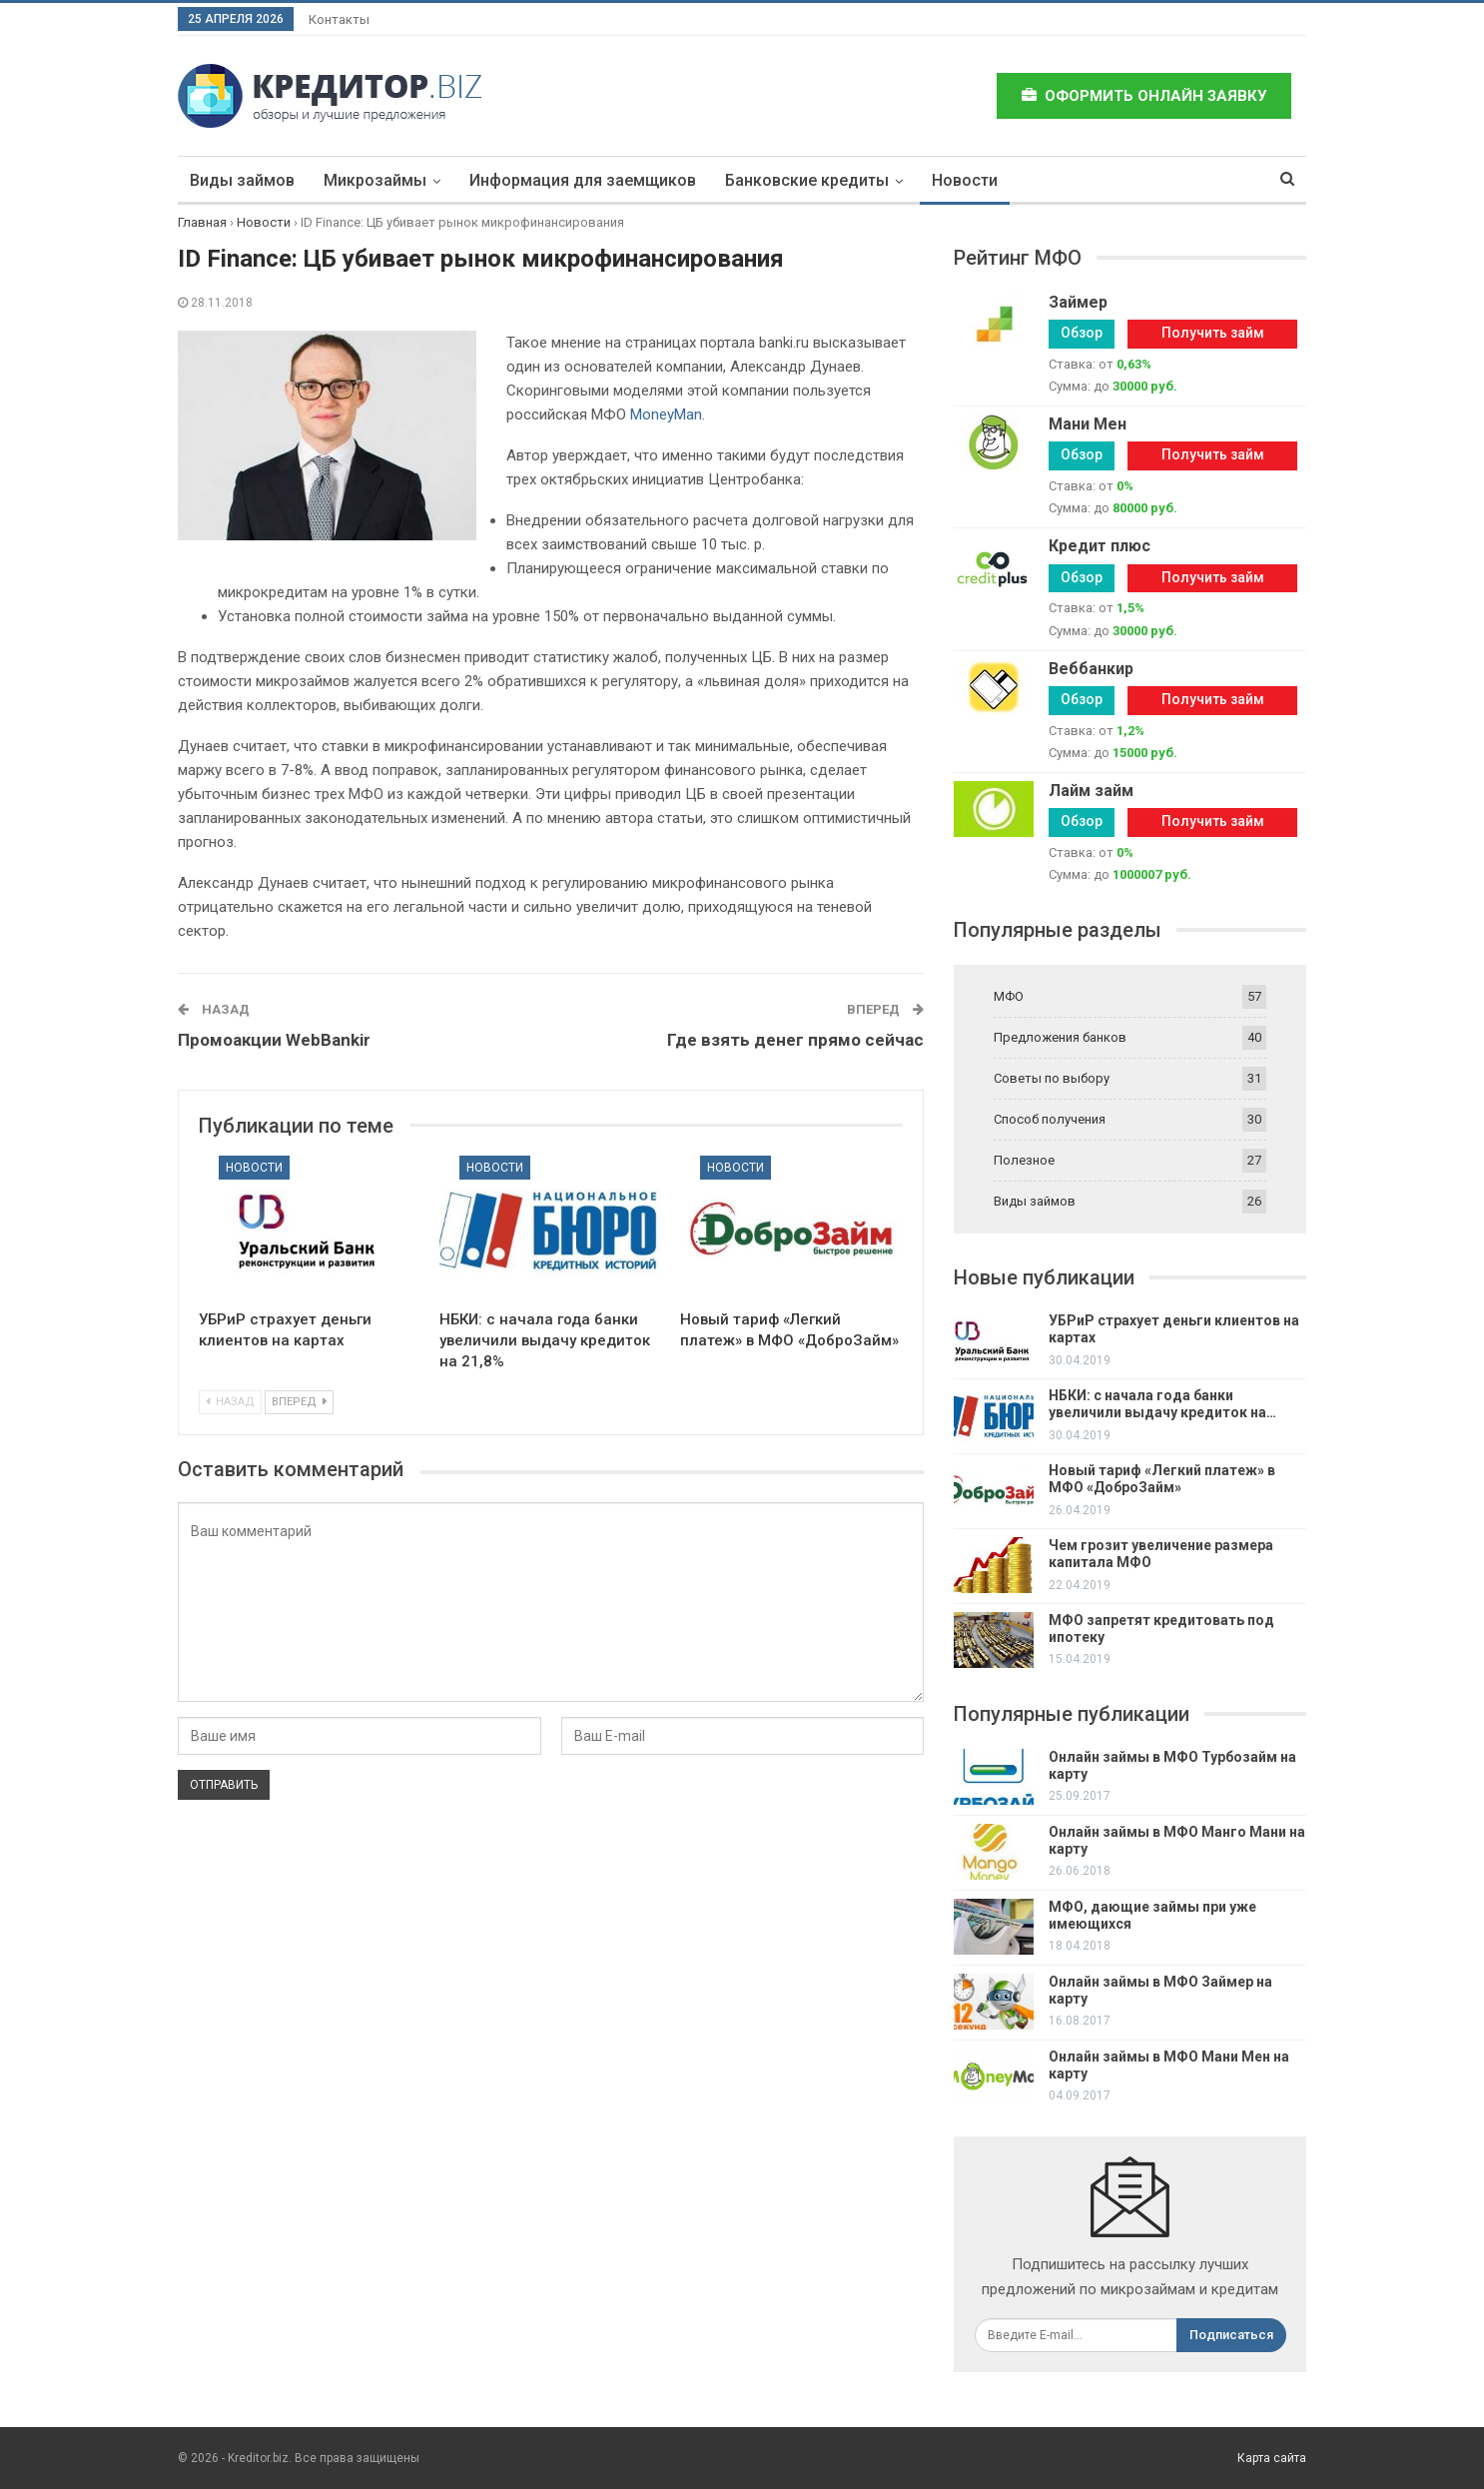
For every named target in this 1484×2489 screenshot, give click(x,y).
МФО (1009, 996)
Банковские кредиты (807, 180)
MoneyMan (666, 414)
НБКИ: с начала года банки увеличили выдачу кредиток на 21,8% (544, 1340)
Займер (1078, 302)
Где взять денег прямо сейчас (795, 1040)
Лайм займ (1091, 790)
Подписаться (1231, 2334)
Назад (230, 1401)
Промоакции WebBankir (274, 1040)
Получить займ (1212, 333)
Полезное (1024, 1160)
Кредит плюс (1099, 545)
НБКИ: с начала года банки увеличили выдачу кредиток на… (1162, 1403)
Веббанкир (1091, 668)
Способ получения (1050, 1119)
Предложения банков (1060, 1037)
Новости (965, 180)
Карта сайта (1271, 2458)
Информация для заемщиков (582, 180)
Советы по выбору (1052, 1078)
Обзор (1082, 333)
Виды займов (242, 180)
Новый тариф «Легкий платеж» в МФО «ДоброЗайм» (1162, 1478)
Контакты (339, 19)
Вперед (299, 1401)
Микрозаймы (375, 180)
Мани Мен (1087, 424)
